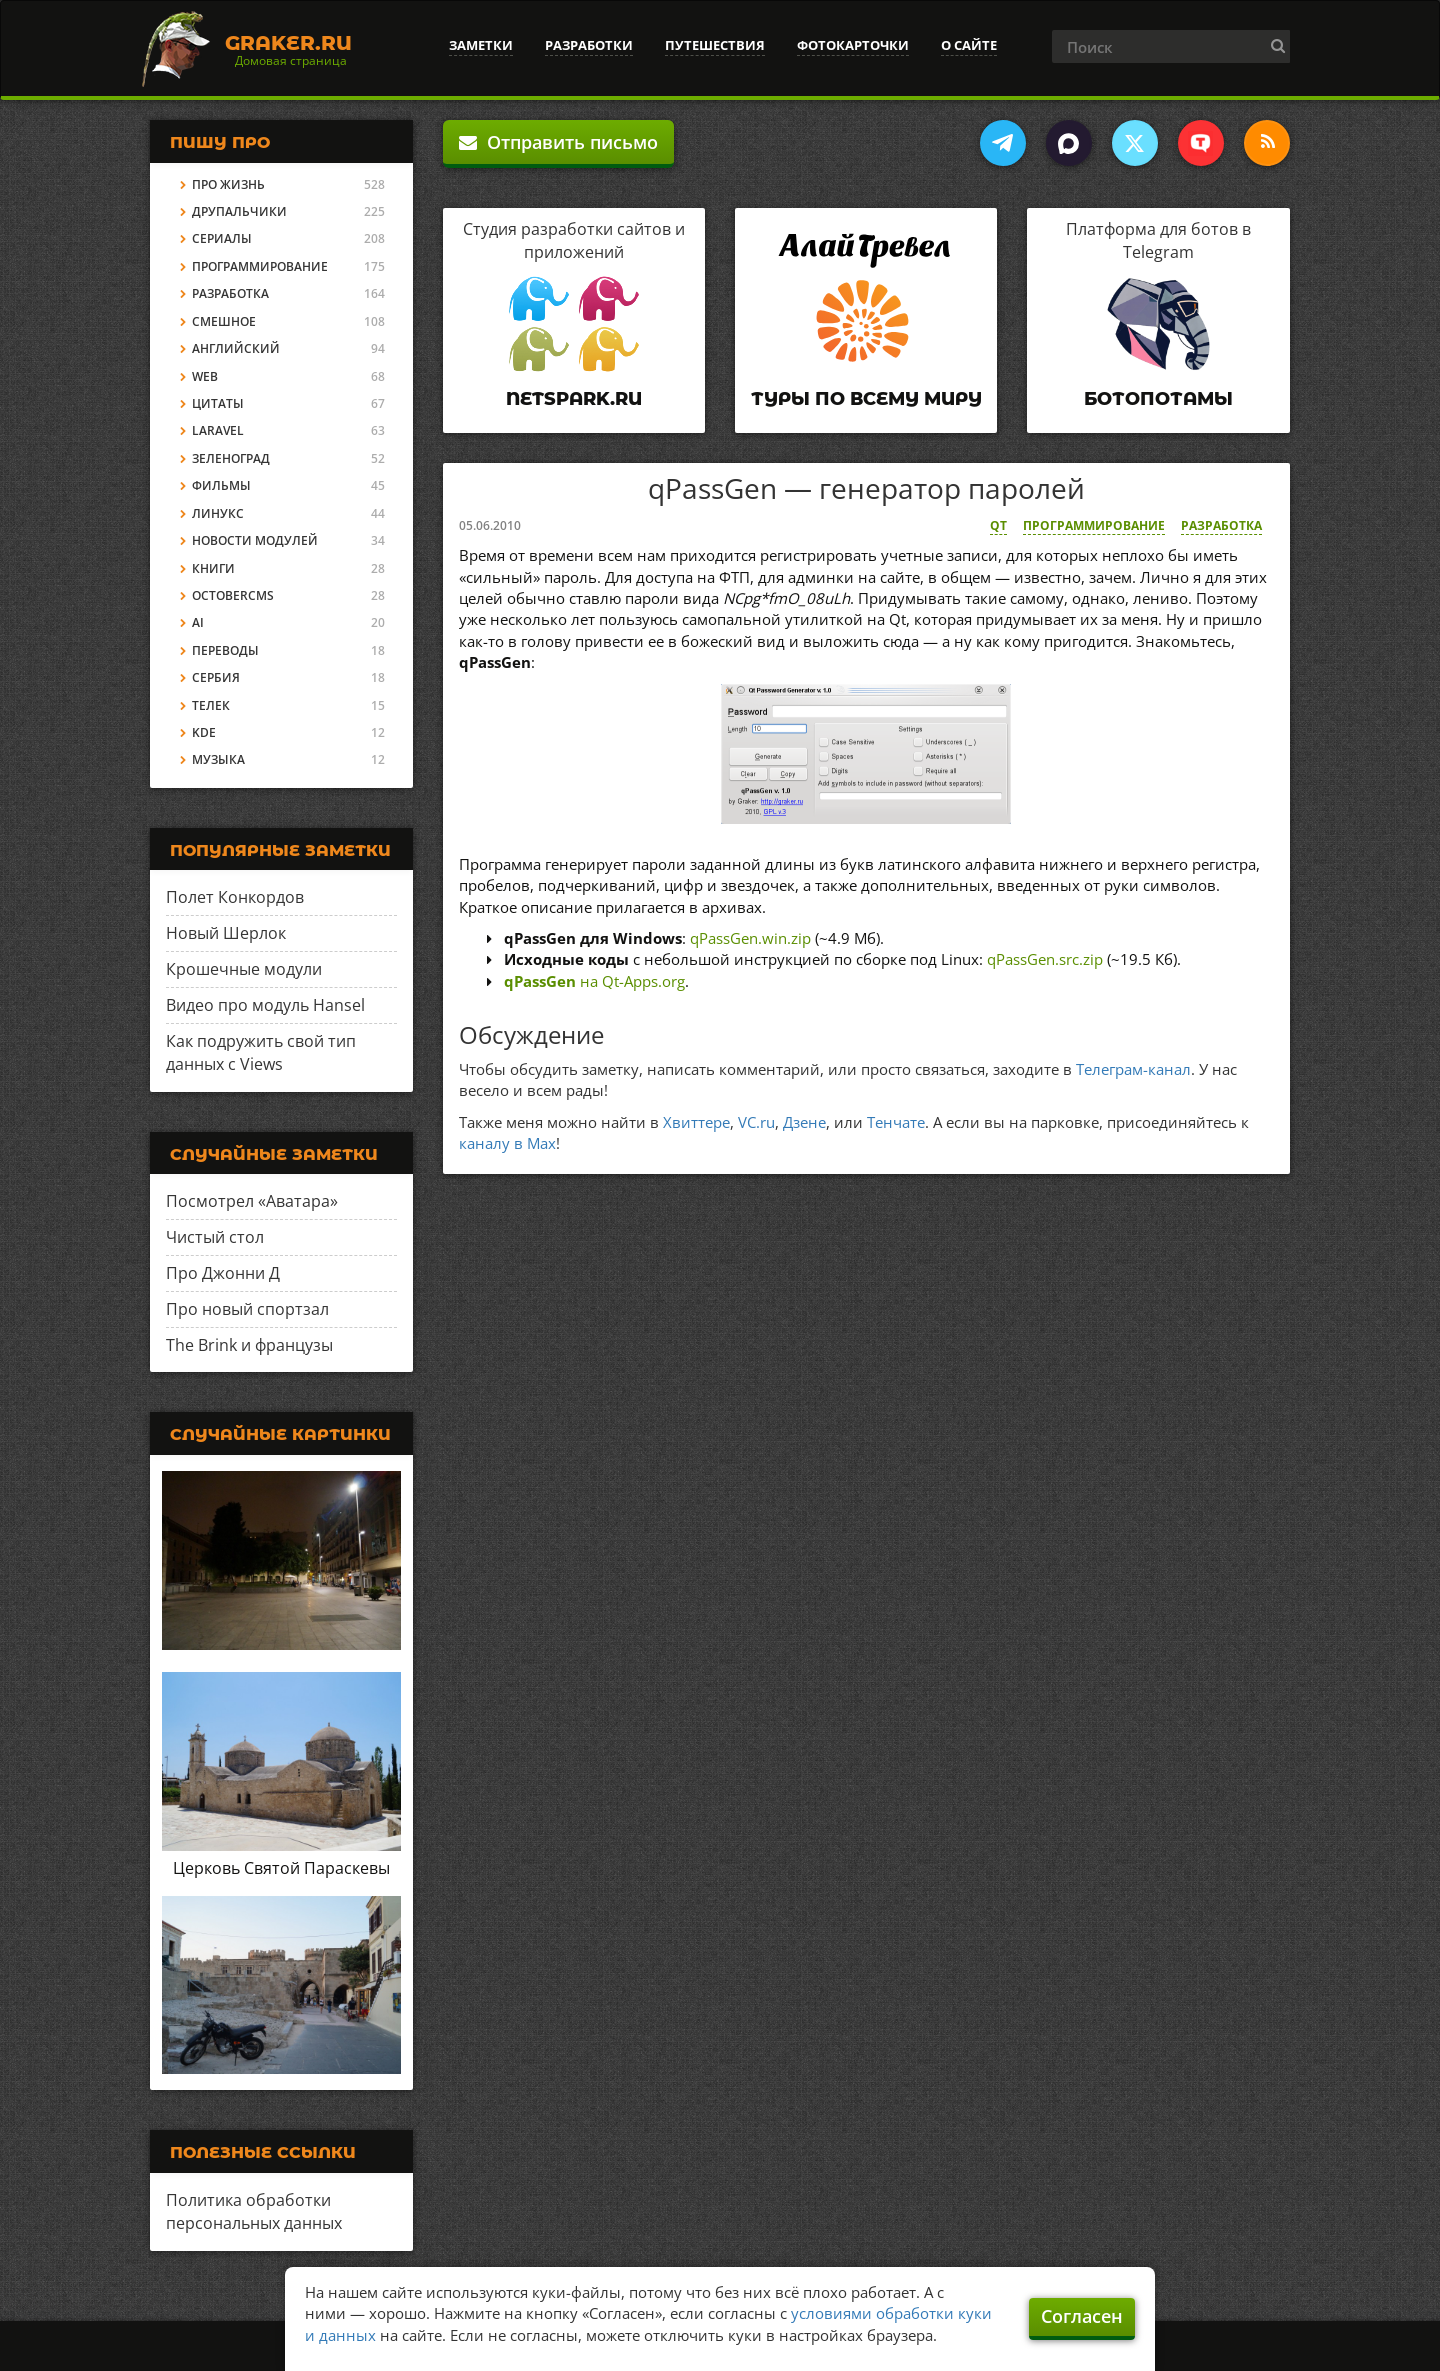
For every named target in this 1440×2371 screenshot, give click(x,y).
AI (198, 622)
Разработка (1221, 525)
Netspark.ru (574, 399)
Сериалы (222, 238)
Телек (211, 705)
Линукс (218, 513)
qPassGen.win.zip (750, 938)
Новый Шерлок (226, 933)
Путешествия (715, 45)
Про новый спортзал (247, 1309)
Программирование (1094, 525)
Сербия (216, 677)
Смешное (224, 321)
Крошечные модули (244, 969)
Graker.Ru (288, 43)
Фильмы (221, 485)
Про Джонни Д (223, 1273)
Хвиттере (696, 1122)
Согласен (1082, 2316)
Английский (236, 348)
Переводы (225, 650)
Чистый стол (215, 1237)
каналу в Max (507, 1143)
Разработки (589, 45)
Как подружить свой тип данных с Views (261, 1052)
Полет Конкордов (235, 897)
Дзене (804, 1122)
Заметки (481, 45)
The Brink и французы (249, 1345)
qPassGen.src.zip (1045, 959)
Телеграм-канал (1133, 1069)
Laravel (218, 430)
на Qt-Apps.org (594, 981)
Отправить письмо (558, 142)
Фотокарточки (853, 45)
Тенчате (896, 1122)
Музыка (218, 759)
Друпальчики (239, 211)
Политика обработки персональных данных (254, 2211)
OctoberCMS (233, 595)
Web (205, 376)
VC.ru (756, 1122)
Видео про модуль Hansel (265, 1005)
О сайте (969, 45)
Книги (213, 568)
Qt (998, 525)
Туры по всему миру (866, 399)
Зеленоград (231, 458)
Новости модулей (255, 540)
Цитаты (218, 403)
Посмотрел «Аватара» (252, 1201)
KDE (204, 732)
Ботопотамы (1158, 399)
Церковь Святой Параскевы (281, 1868)
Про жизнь (228, 184)
